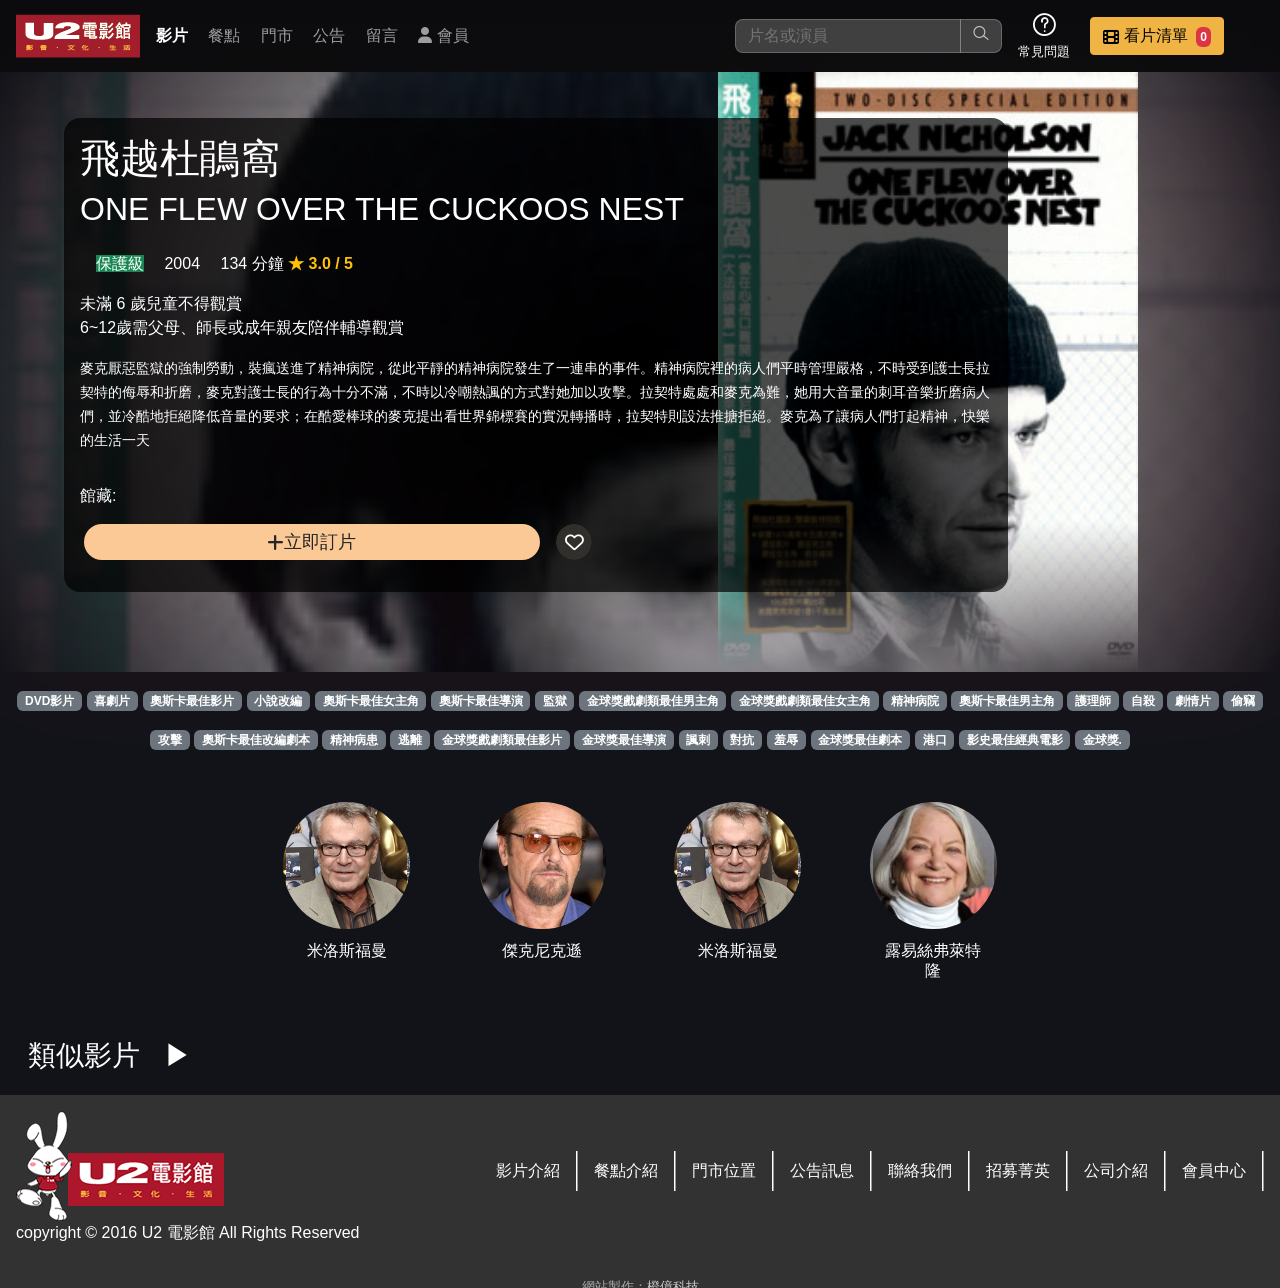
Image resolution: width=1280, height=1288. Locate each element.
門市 (277, 35)
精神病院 (915, 701)
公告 (329, 35)
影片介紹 (528, 1170)
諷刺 (698, 740)
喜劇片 (112, 701)
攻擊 (170, 740)
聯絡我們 (920, 1170)
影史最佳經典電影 (1015, 740)
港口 (935, 740)
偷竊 (1243, 701)
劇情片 (1193, 701)
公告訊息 (822, 1170)
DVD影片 (49, 701)
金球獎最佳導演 (624, 740)
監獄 (555, 701)
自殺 (1143, 701)
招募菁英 (1018, 1170)
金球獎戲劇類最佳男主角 (653, 701)
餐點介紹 (626, 1170)
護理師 (1093, 701)
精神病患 (354, 740)
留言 (382, 35)
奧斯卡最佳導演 (481, 701)
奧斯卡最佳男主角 (1007, 701)
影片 (172, 35)
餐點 (224, 35)
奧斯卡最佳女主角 (371, 701)
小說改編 (278, 701)
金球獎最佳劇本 (860, 740)
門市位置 (724, 1170)
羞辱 (786, 740)
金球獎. (1102, 740)
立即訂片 (220, 627)
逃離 (410, 740)
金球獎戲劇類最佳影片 (502, 740)
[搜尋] (848, 36)
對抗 (742, 740)
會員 (443, 35)
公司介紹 (1116, 1170)
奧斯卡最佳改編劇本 (256, 740)
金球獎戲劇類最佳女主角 (805, 701)
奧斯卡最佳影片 (192, 701)
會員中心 (1214, 1170)
